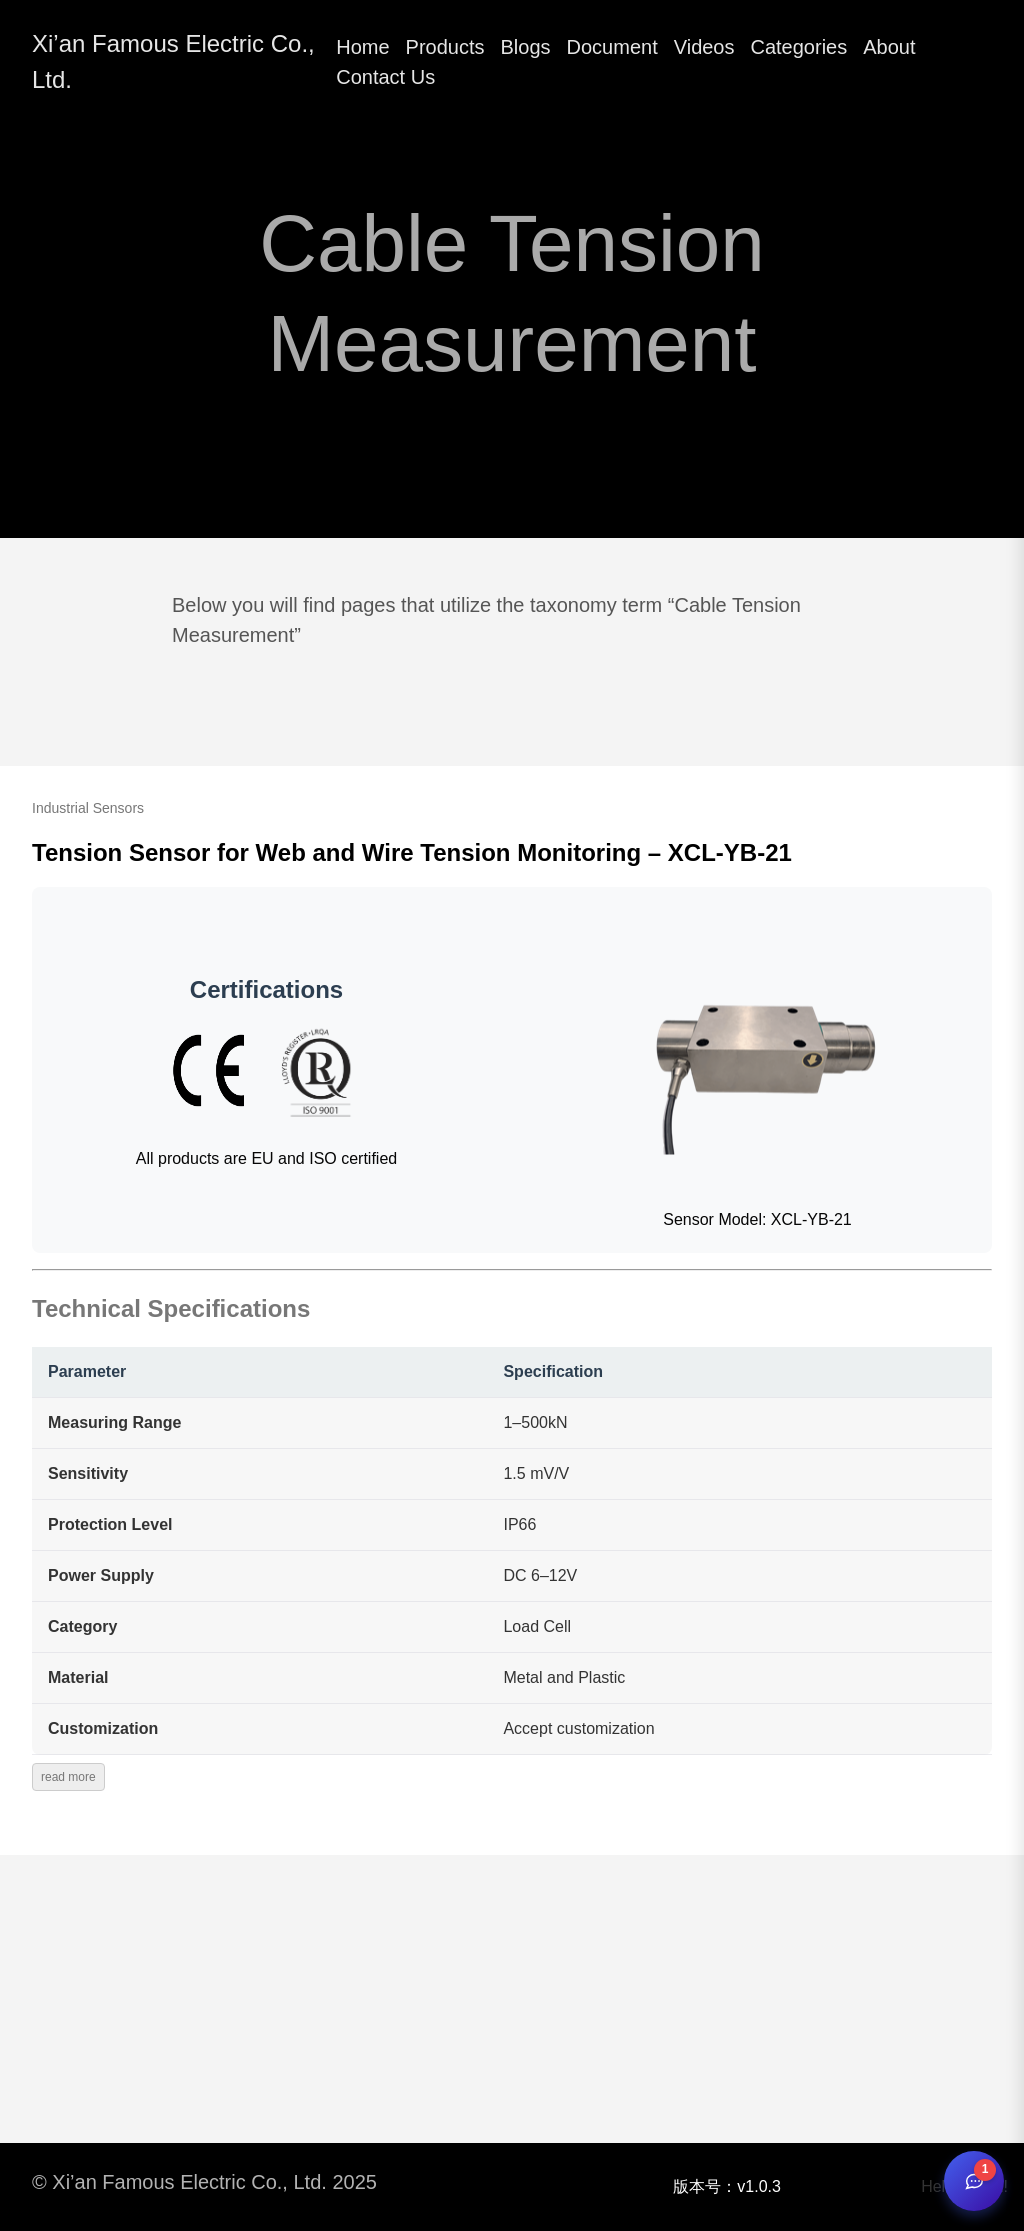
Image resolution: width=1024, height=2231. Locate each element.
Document (612, 47)
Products (445, 47)
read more (68, 1777)
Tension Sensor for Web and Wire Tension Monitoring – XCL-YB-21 (412, 852)
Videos (704, 47)
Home (362, 47)
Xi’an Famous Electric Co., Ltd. (173, 61)
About (889, 47)
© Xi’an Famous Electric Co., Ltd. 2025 (204, 2182)
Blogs (526, 47)
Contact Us (385, 77)
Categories (799, 47)
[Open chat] (974, 2181)
